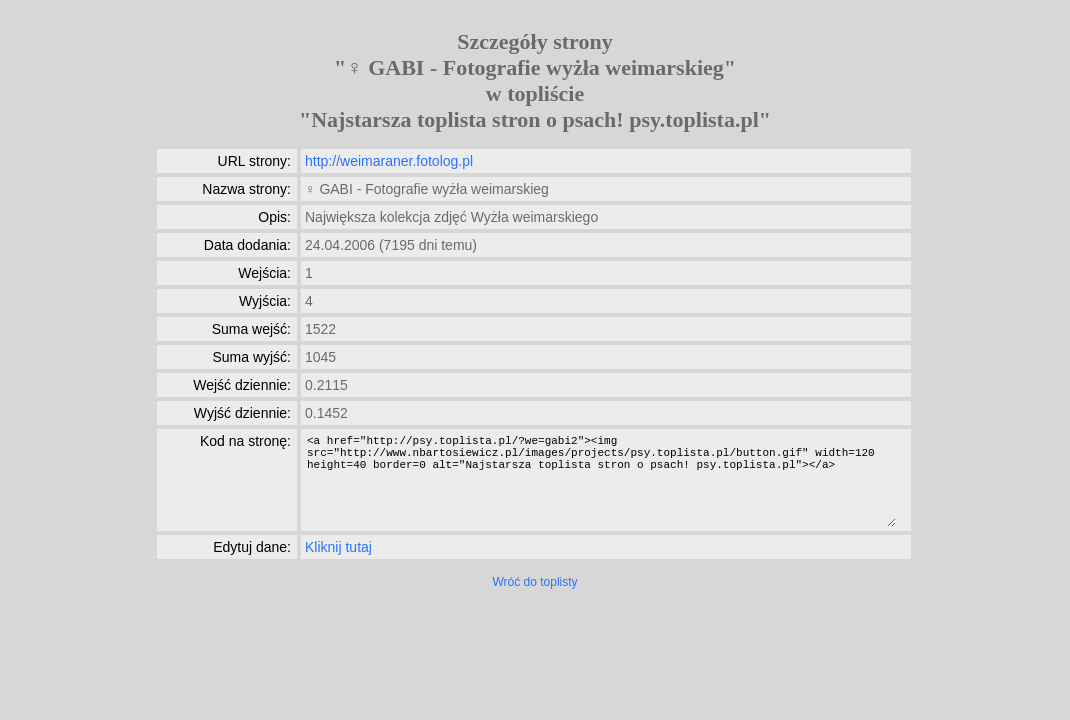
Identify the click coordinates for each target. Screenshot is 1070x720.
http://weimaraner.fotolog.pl (389, 161)
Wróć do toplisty (534, 582)
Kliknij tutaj (338, 547)
